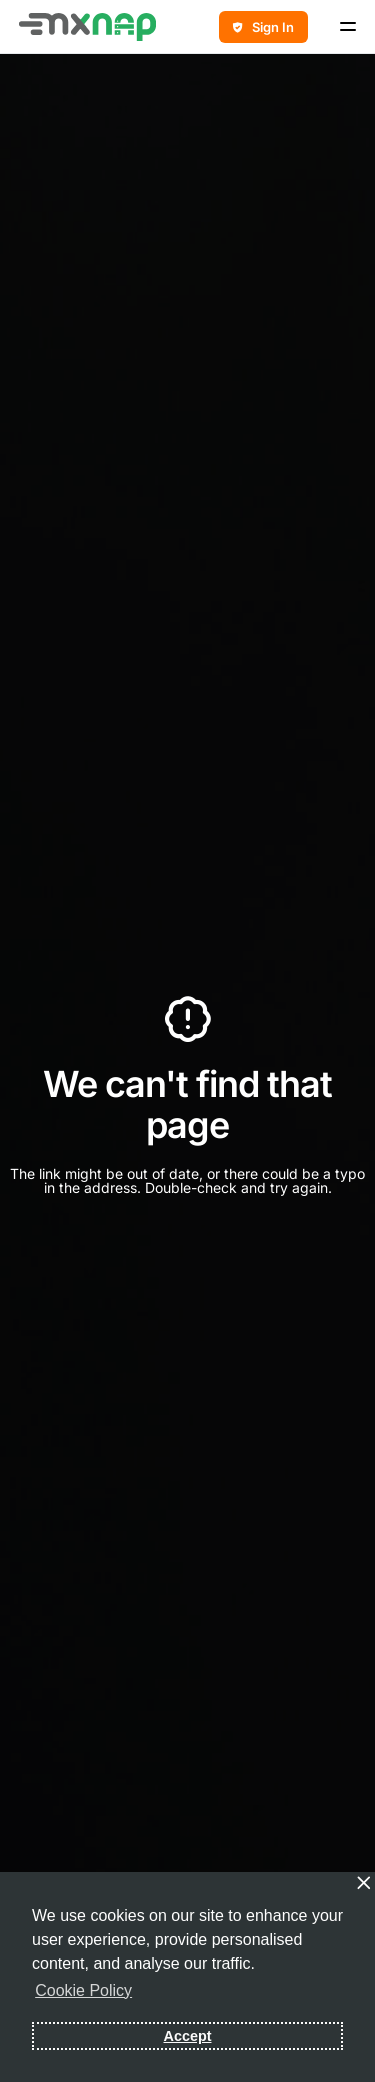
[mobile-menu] (342, 27)
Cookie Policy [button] (83, 1990)
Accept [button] (188, 2036)
